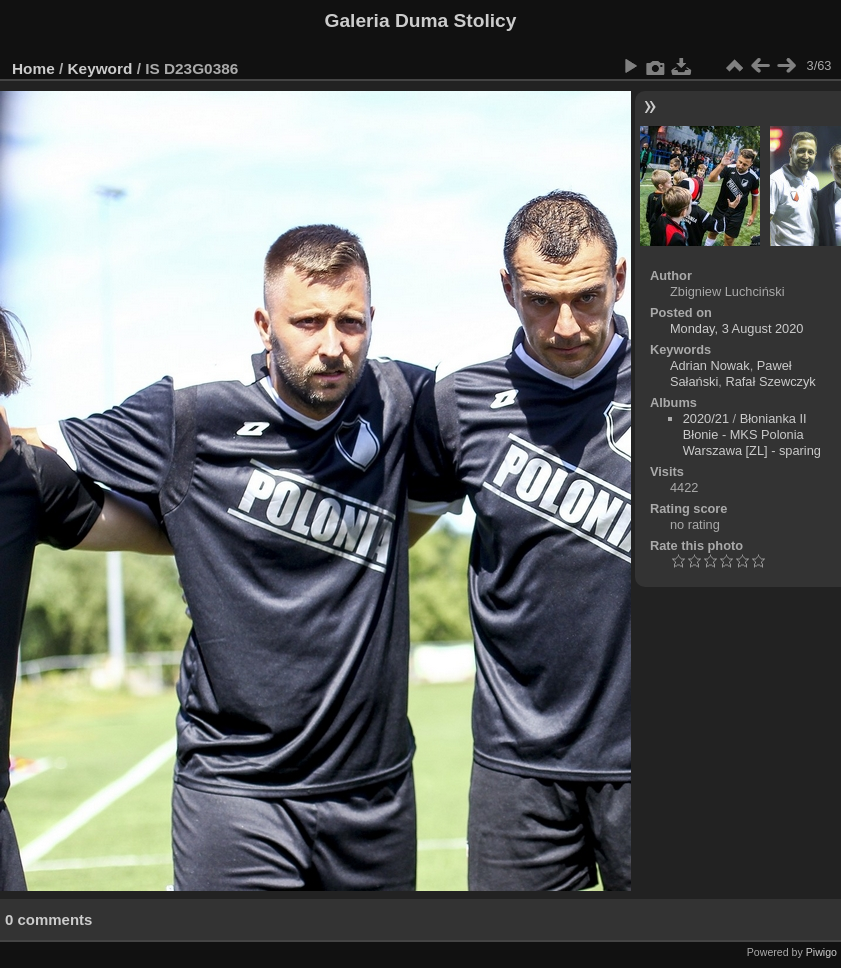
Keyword (100, 68)
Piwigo (821, 952)
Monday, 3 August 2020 (737, 328)
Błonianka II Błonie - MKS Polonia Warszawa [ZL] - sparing (752, 434)
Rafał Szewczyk (770, 381)
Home (33, 68)
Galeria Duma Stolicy (421, 20)
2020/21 (706, 418)
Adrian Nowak (710, 365)
